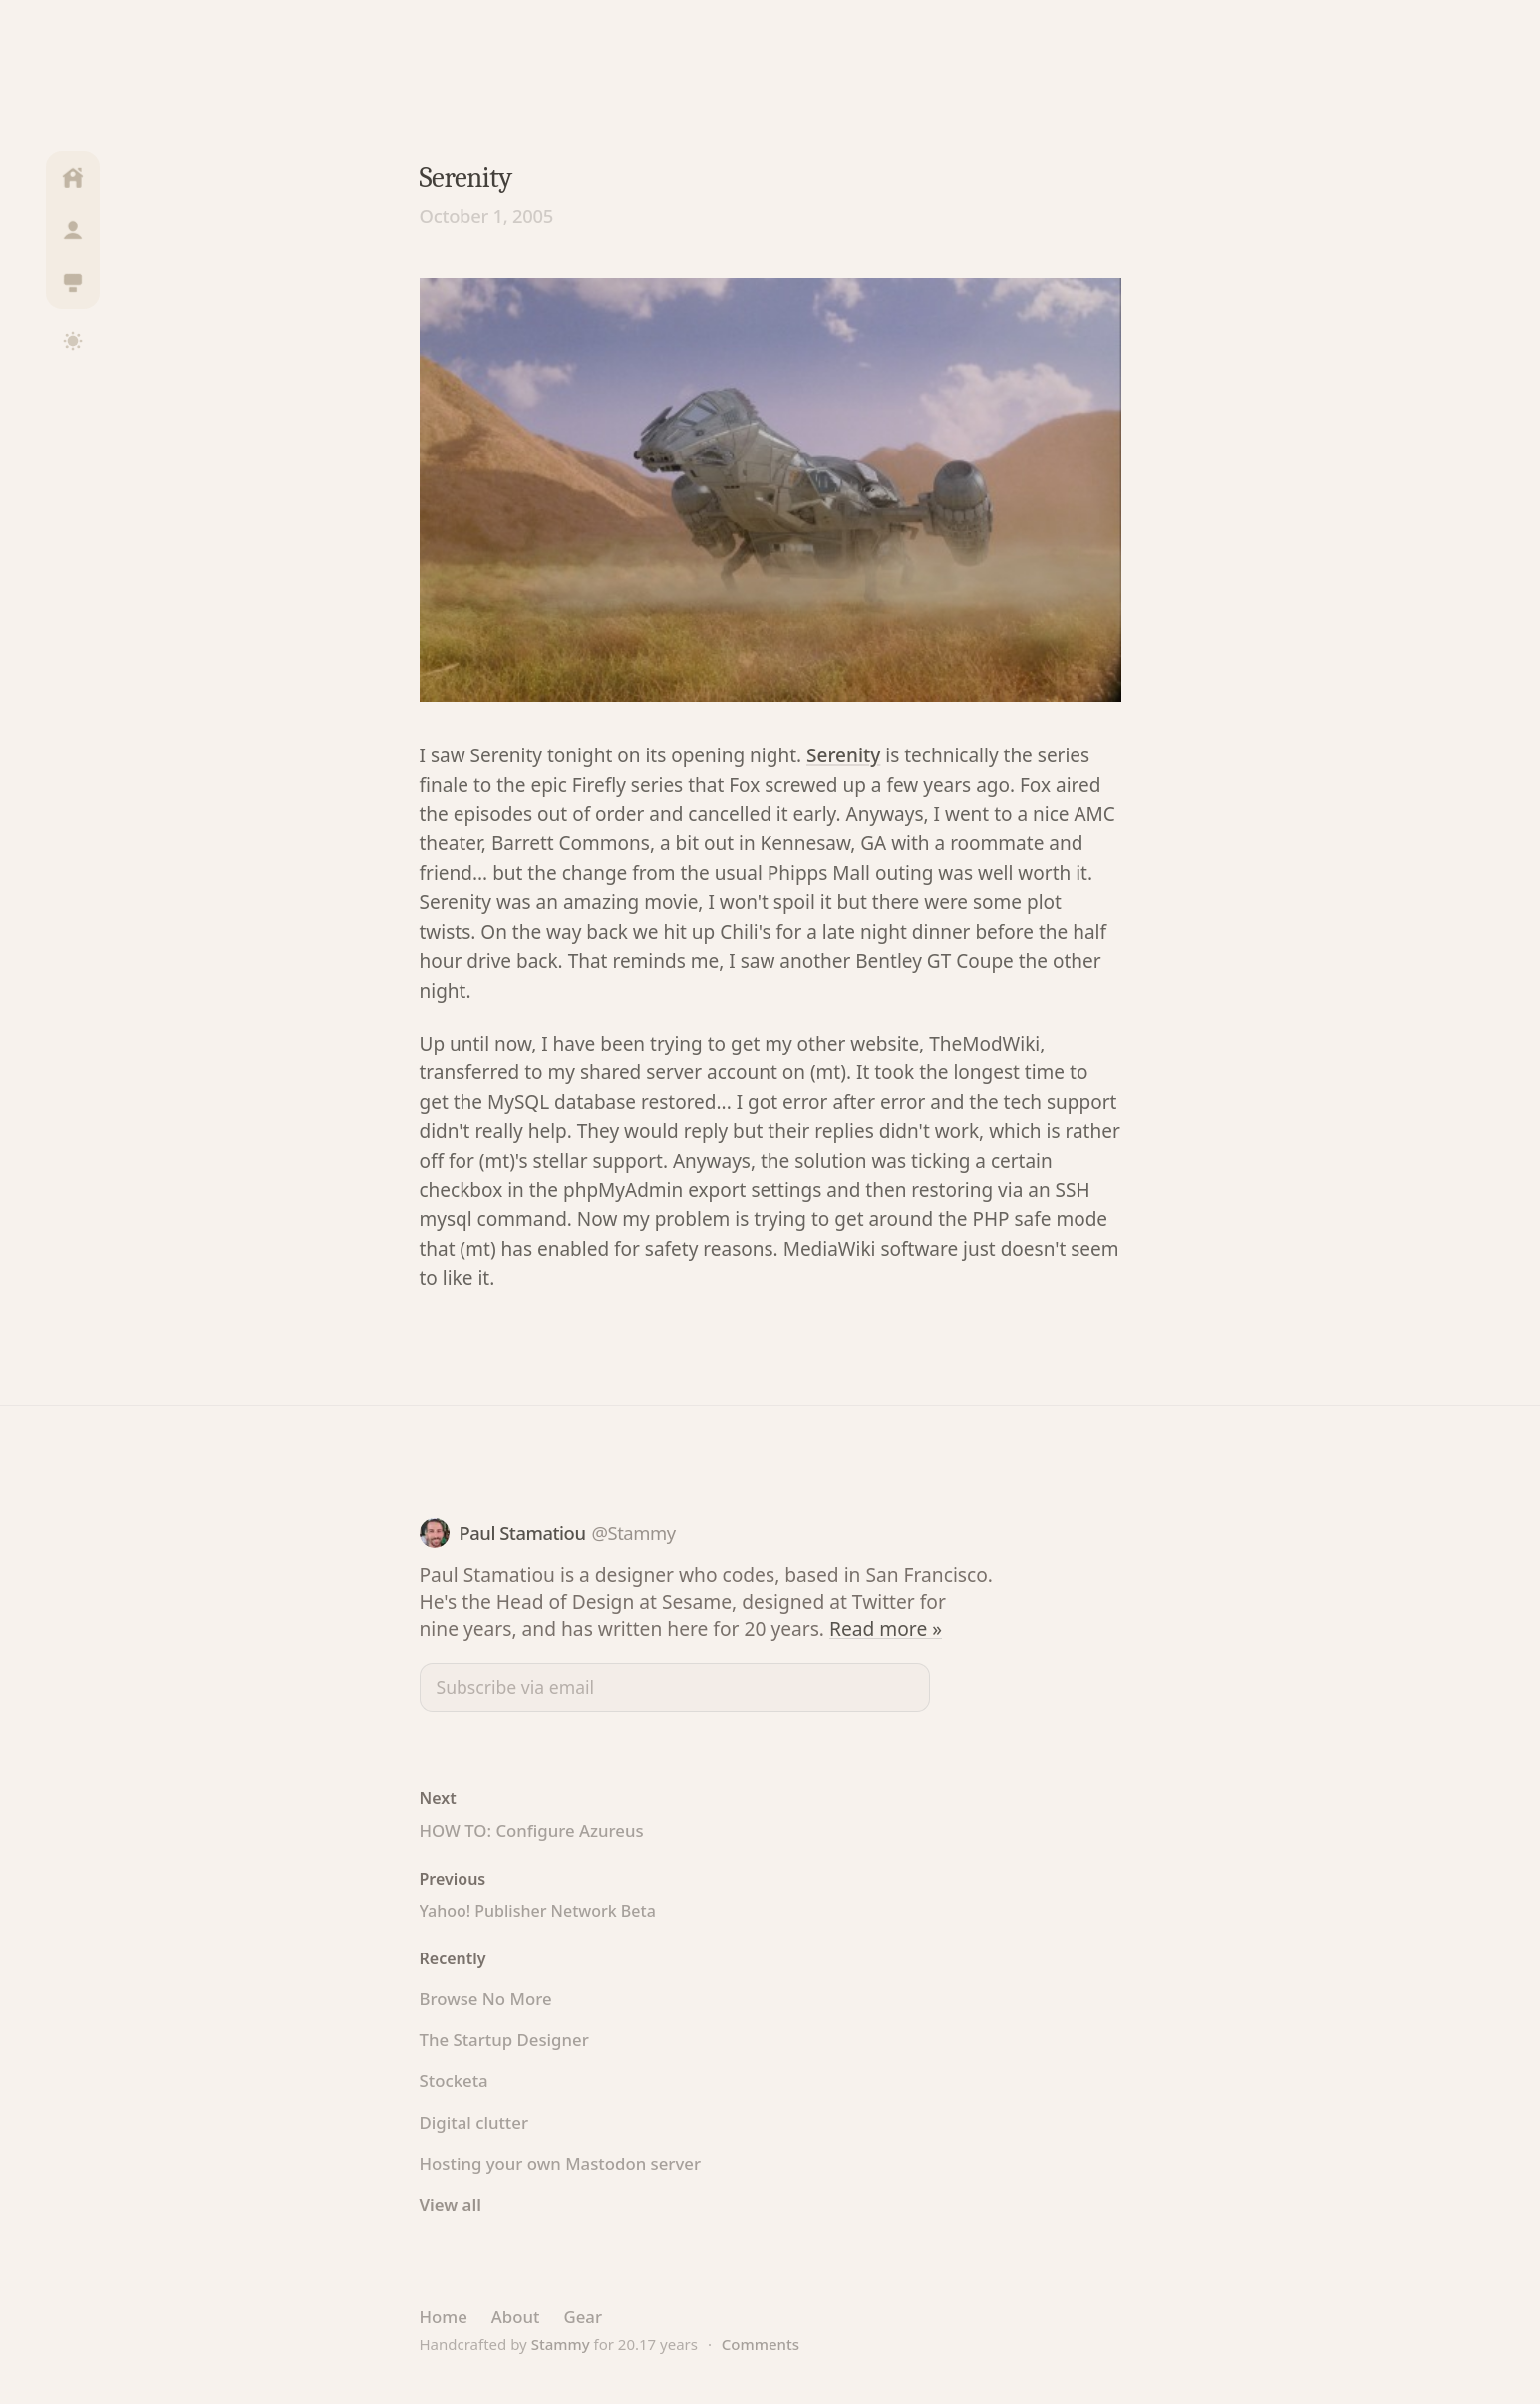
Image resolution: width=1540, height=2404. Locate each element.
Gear (582, 2316)
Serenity (843, 755)
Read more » (885, 1628)
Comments (760, 2344)
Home (443, 2316)
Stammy (560, 2344)
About (515, 2316)
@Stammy (633, 1532)
